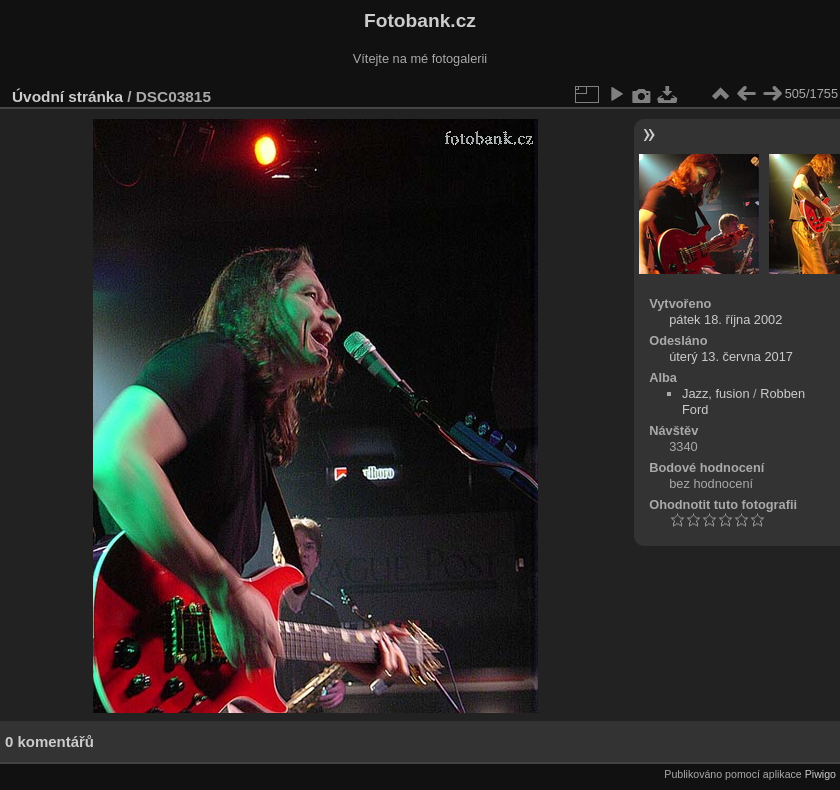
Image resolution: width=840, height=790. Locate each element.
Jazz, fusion (716, 393)
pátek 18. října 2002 (725, 319)
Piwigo (820, 774)
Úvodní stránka (67, 96)
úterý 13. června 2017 (731, 356)
